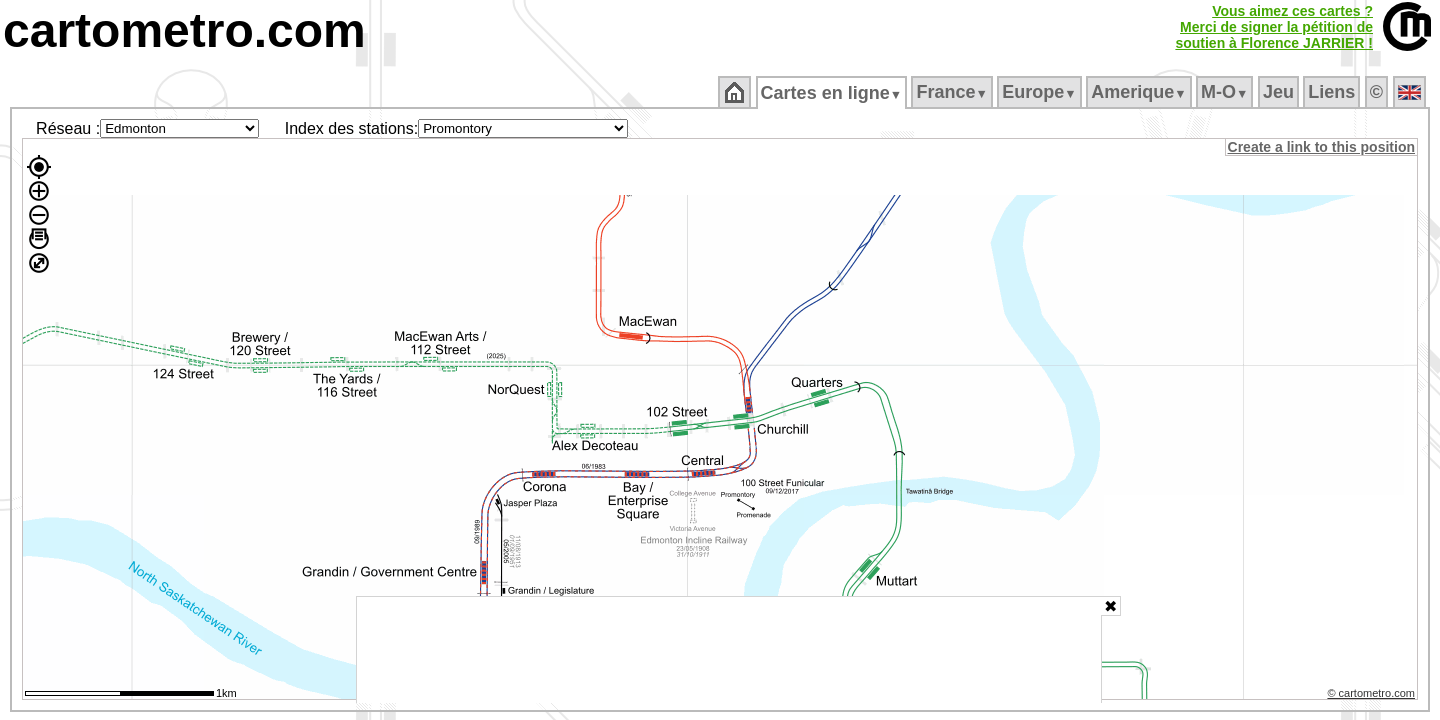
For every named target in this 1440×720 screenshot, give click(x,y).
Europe (1041, 92)
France (953, 92)
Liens (1333, 92)
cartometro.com (184, 30)
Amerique (1140, 92)
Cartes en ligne (832, 93)
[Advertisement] (729, 650)
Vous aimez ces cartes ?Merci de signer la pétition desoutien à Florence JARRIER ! (1274, 27)
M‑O (1226, 92)
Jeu (1279, 92)
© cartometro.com (1373, 696)
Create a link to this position (1322, 147)
